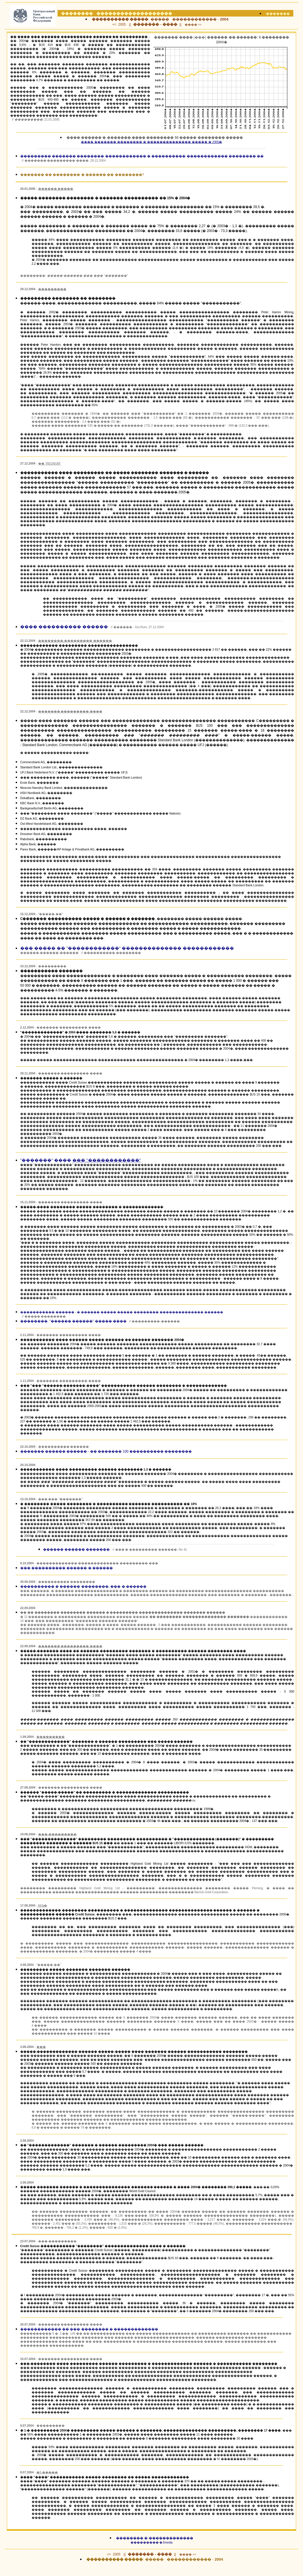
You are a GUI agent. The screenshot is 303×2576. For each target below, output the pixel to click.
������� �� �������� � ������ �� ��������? (82, 175)
